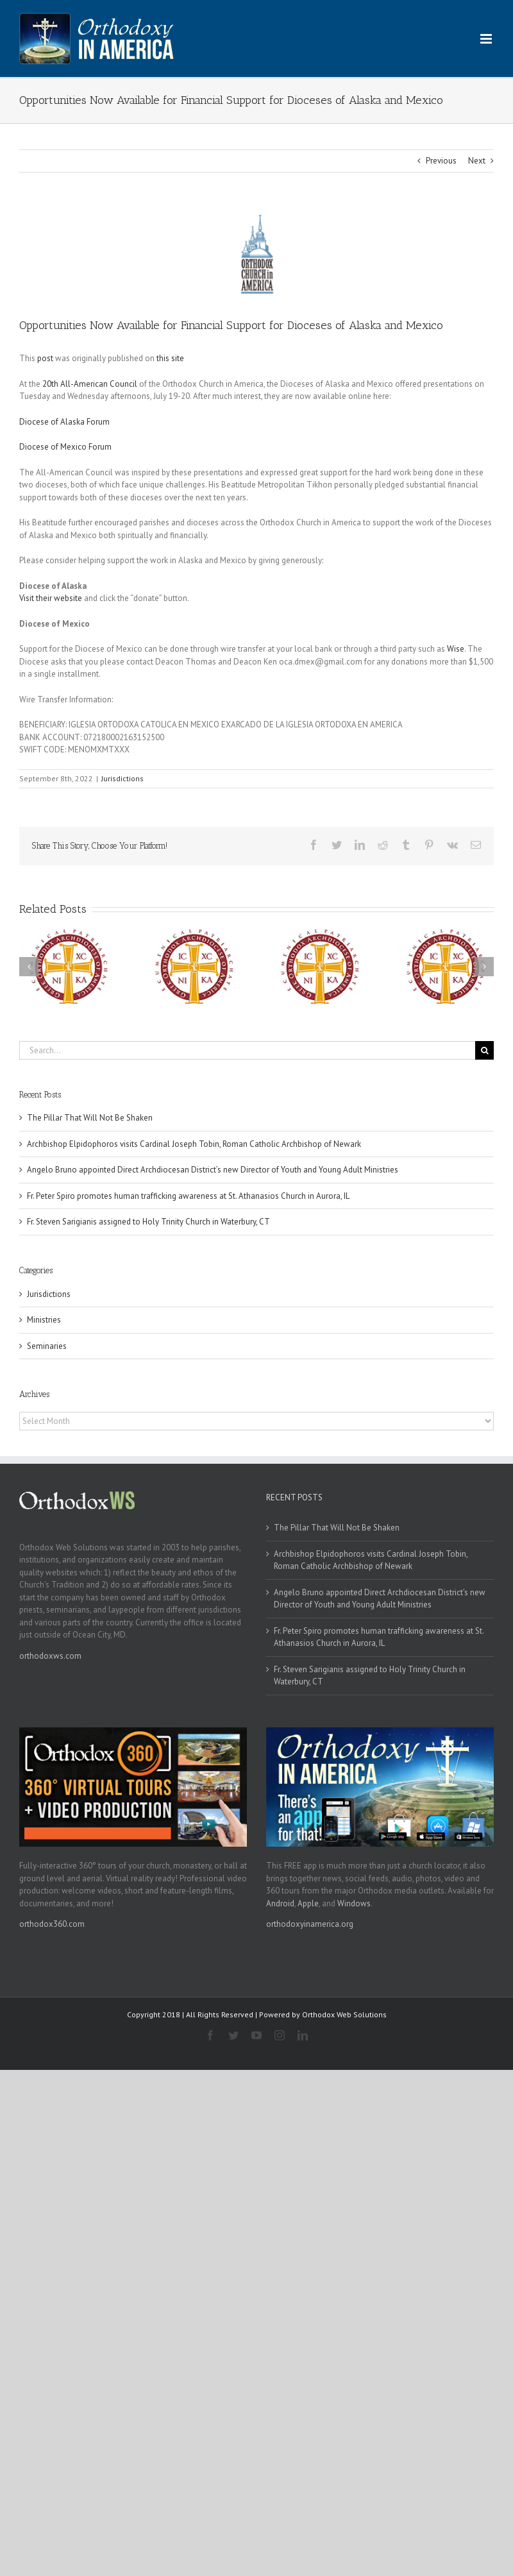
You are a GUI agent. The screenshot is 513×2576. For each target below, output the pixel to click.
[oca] (256, 254)
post (45, 358)
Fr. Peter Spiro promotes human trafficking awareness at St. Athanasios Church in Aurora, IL (188, 1196)
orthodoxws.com (50, 1655)
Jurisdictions (122, 778)
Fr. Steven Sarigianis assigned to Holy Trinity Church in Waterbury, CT (148, 1221)
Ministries (44, 1319)
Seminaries (47, 1346)
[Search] (484, 1050)
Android (280, 1903)
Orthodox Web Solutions (344, 2014)
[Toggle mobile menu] (487, 39)
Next (476, 160)
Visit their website (50, 598)
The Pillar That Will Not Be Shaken (90, 1117)
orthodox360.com (52, 1924)
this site (170, 358)
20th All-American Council (89, 383)
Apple (308, 1903)
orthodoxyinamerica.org (309, 1924)
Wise (455, 648)
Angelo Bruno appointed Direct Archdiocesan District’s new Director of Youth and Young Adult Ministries (212, 1169)
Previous (441, 160)
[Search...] (247, 1050)
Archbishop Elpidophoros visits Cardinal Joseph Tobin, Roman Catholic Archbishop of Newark (194, 1144)
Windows (354, 1903)
